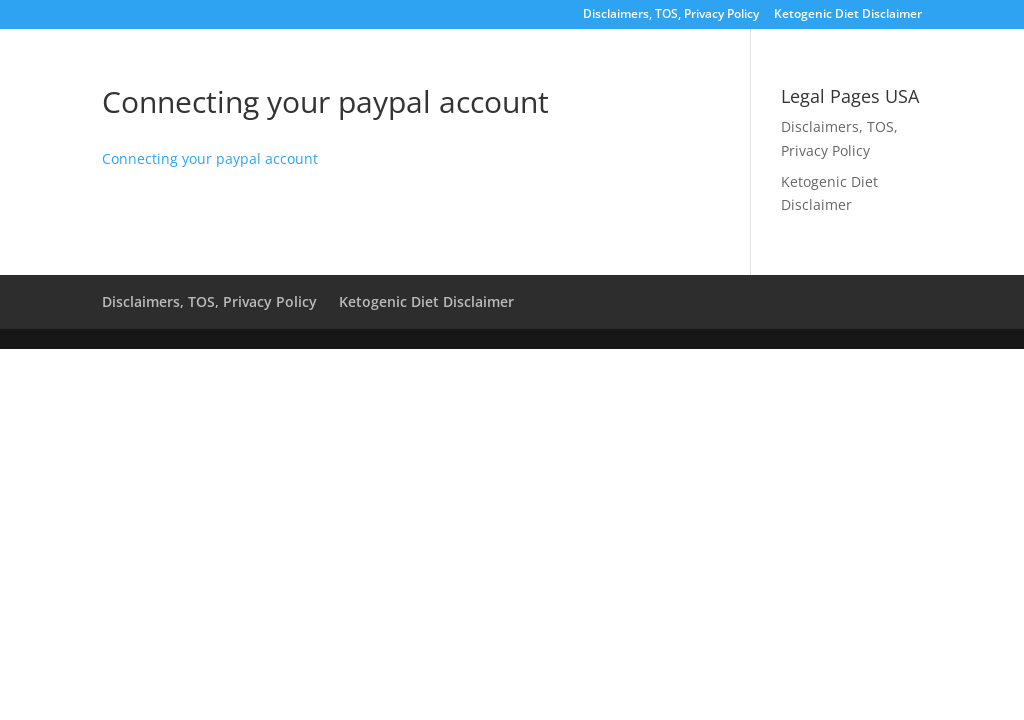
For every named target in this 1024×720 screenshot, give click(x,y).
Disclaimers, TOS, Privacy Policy (671, 15)
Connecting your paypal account (210, 158)
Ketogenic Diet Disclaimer (848, 15)
